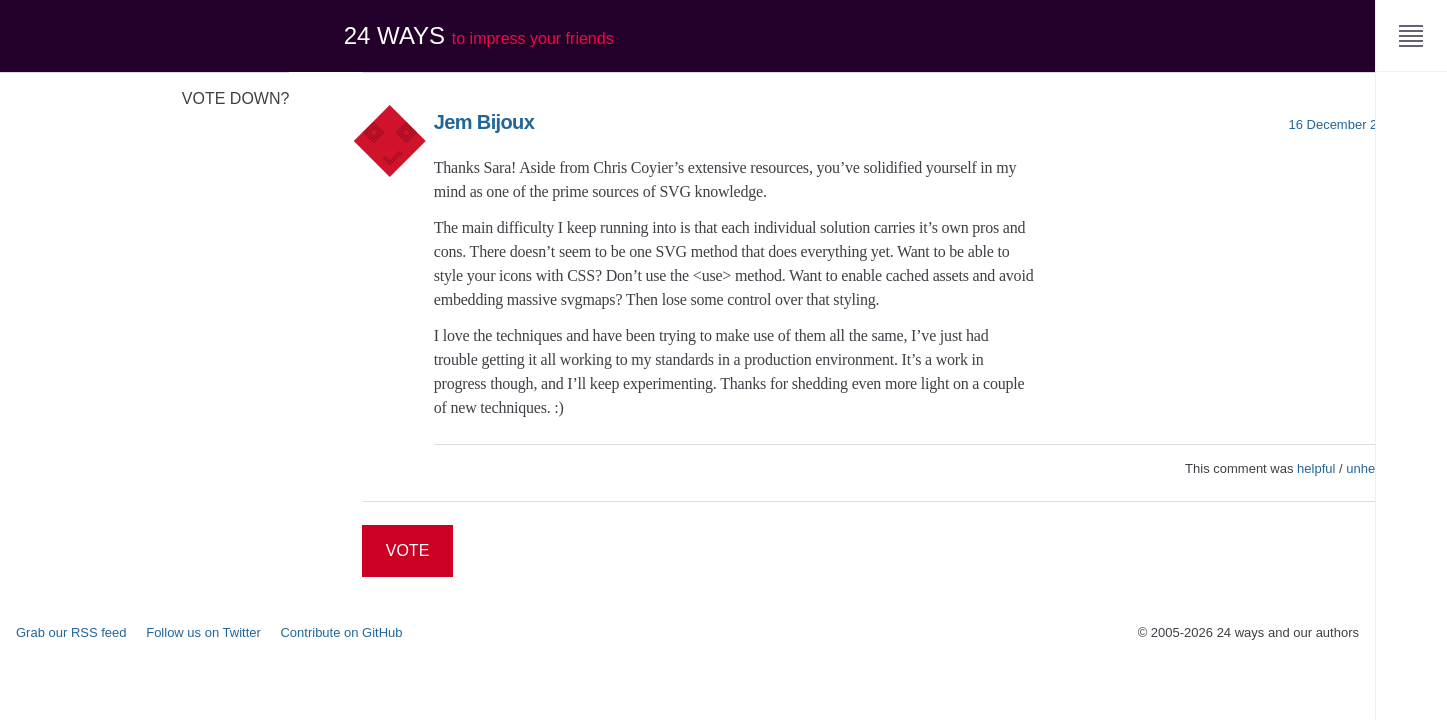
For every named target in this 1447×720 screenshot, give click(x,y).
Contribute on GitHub (341, 632)
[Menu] (1411, 36)
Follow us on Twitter (203, 632)
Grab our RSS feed (71, 632)
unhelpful (1372, 468)
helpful (1316, 468)
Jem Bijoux (484, 122)
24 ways (479, 35)
